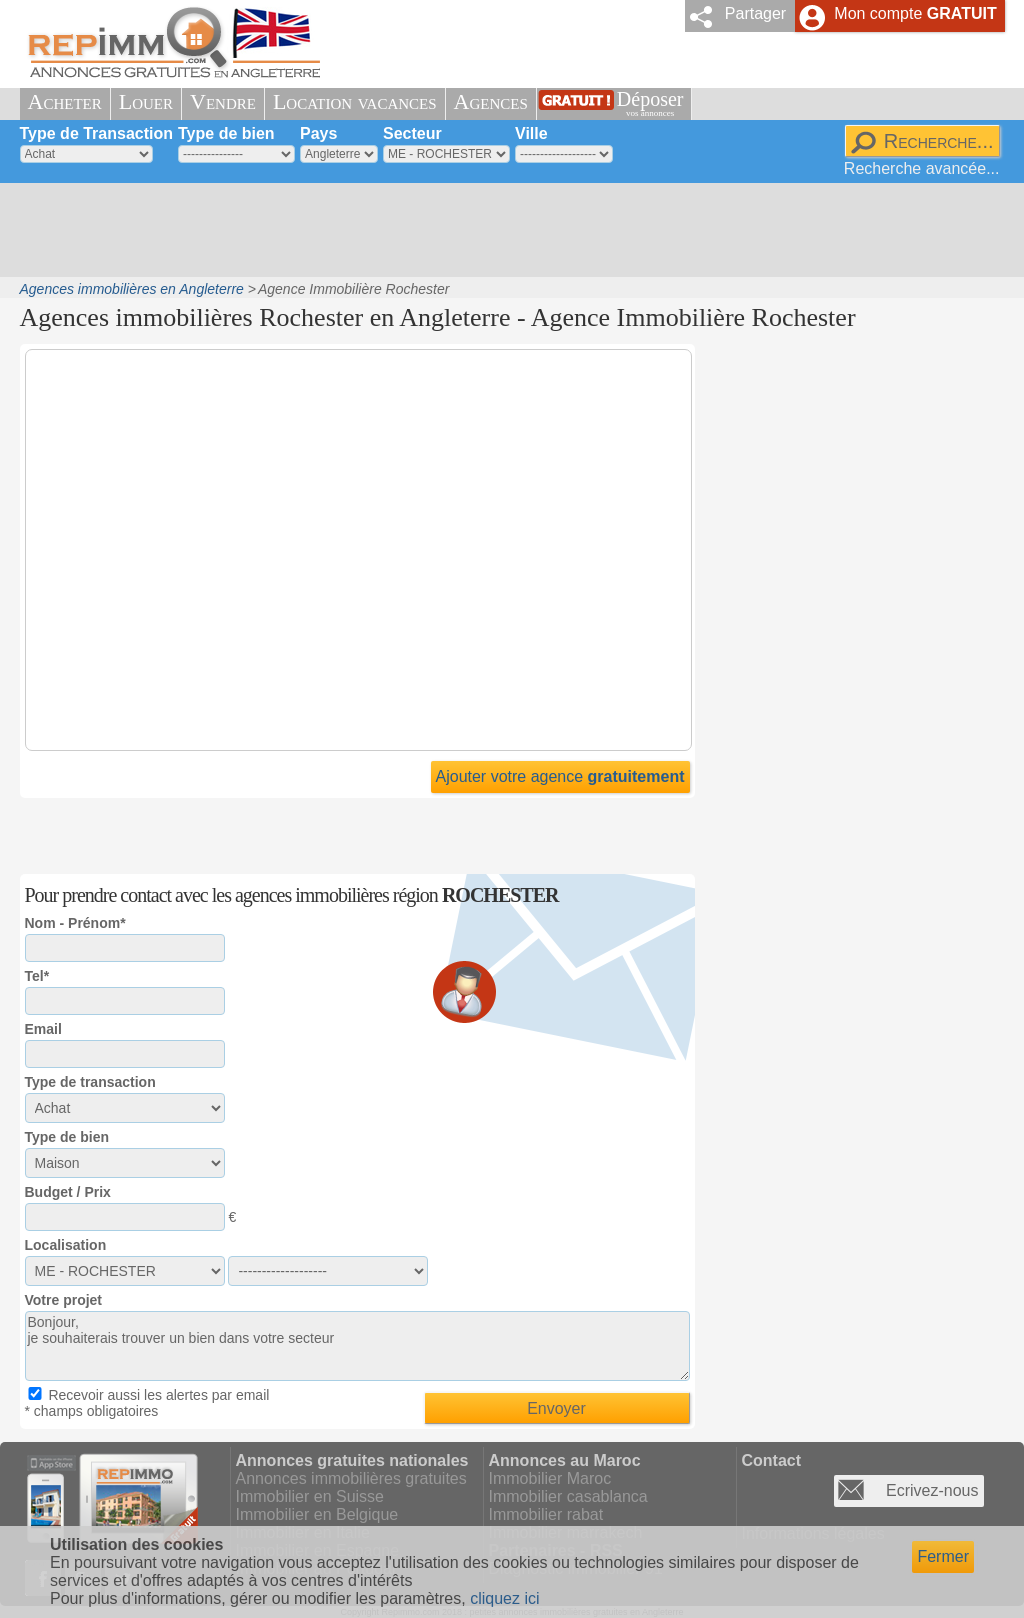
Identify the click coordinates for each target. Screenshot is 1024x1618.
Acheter (65, 101)
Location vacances (355, 101)
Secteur (412, 133)
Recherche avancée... (922, 168)
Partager (755, 13)
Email (43, 1029)
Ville (531, 133)
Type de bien (226, 133)
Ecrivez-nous (932, 1490)
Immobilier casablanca (568, 1496)
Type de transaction (90, 1082)
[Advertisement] (505, 230)
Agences (491, 101)
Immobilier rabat (546, 1514)
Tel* (37, 976)
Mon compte (915, 13)
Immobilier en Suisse (310, 1496)
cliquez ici (504, 1598)
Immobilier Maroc (550, 1478)
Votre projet (64, 1300)
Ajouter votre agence (560, 776)
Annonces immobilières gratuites (351, 1478)
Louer (146, 101)
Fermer (943, 1556)
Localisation (66, 1245)
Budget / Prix (68, 1192)
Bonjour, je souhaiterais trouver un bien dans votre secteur (357, 1346)
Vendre (223, 101)
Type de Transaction (97, 133)
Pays (318, 133)
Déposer (650, 103)
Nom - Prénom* (75, 923)
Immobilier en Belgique (317, 1514)
